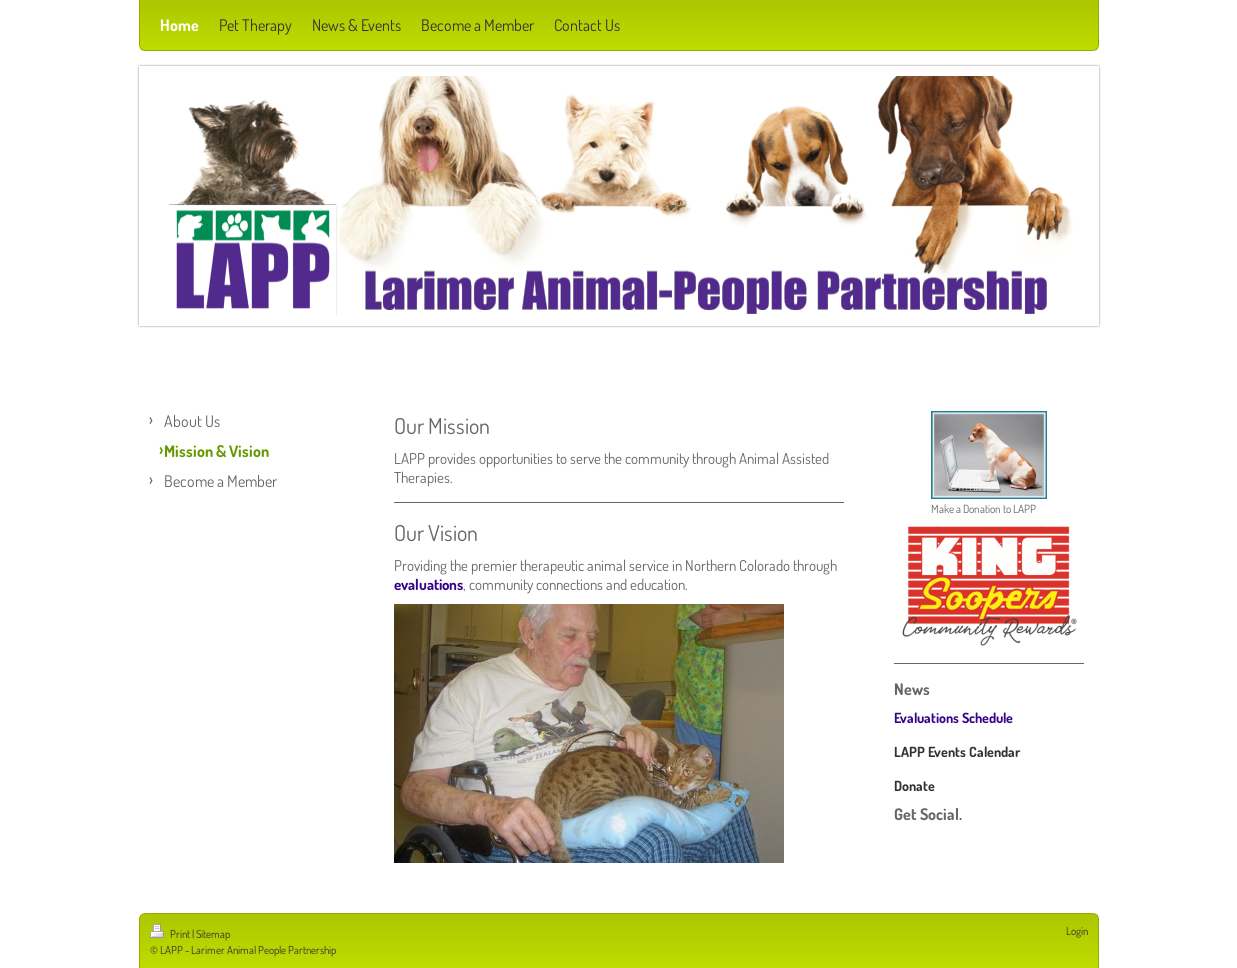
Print (171, 934)
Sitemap (213, 934)
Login (1077, 931)
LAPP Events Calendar (957, 751)
